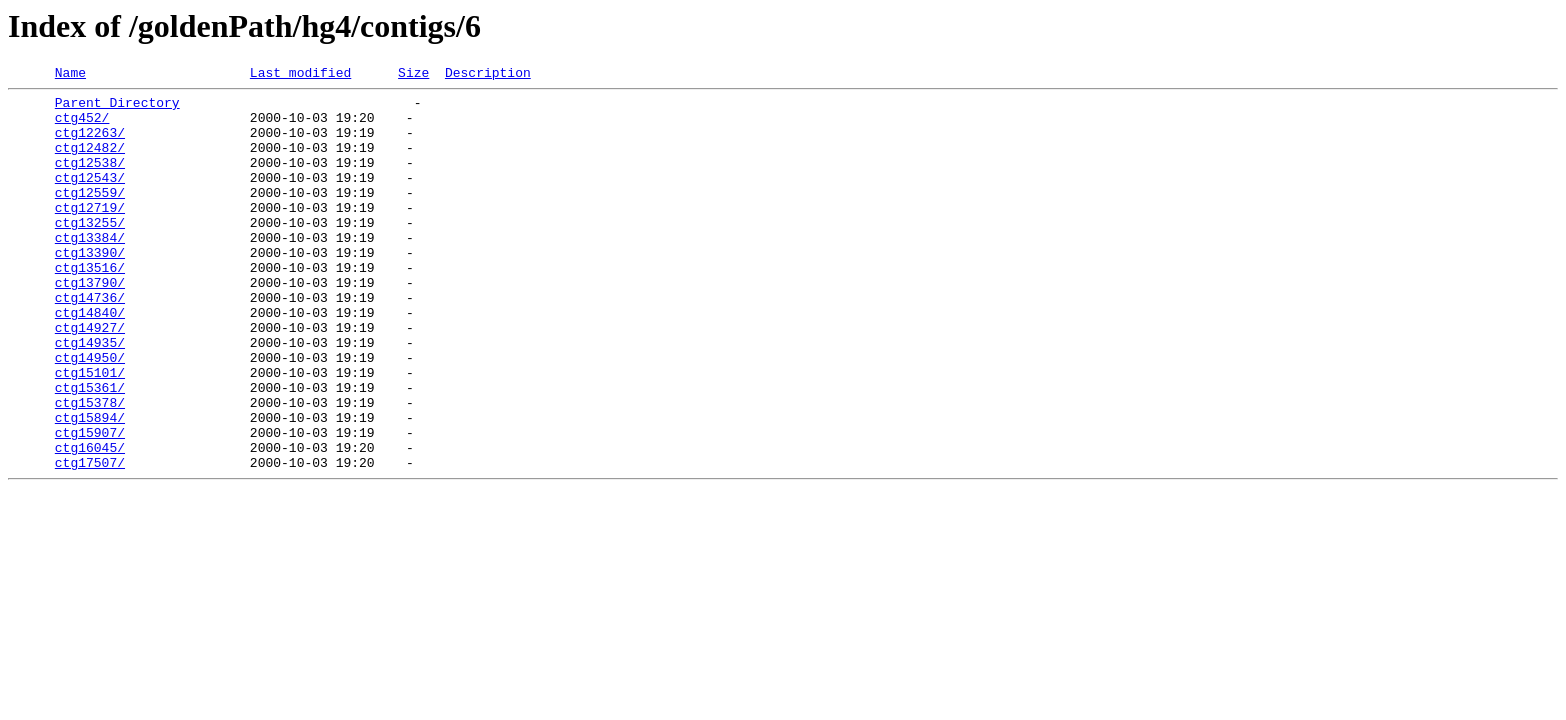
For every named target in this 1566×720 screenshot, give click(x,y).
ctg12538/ (90, 180)
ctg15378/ (90, 468)
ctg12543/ (90, 198)
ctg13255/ (90, 252)
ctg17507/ (90, 540)
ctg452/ (82, 126)
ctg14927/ (90, 378)
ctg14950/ (90, 414)
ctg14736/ (90, 342)
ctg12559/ (90, 216)
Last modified (300, 75)
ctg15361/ (90, 450)
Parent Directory (117, 108)
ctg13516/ (90, 306)
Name (70, 75)
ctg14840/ (90, 360)
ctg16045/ (90, 522)
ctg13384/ (90, 270)
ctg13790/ (90, 324)
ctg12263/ (90, 144)
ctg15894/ (90, 486)
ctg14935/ (90, 396)
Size (413, 75)
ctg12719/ (90, 234)
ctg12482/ (90, 162)
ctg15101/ (90, 432)
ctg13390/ (90, 288)
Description (488, 75)
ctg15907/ (90, 504)
